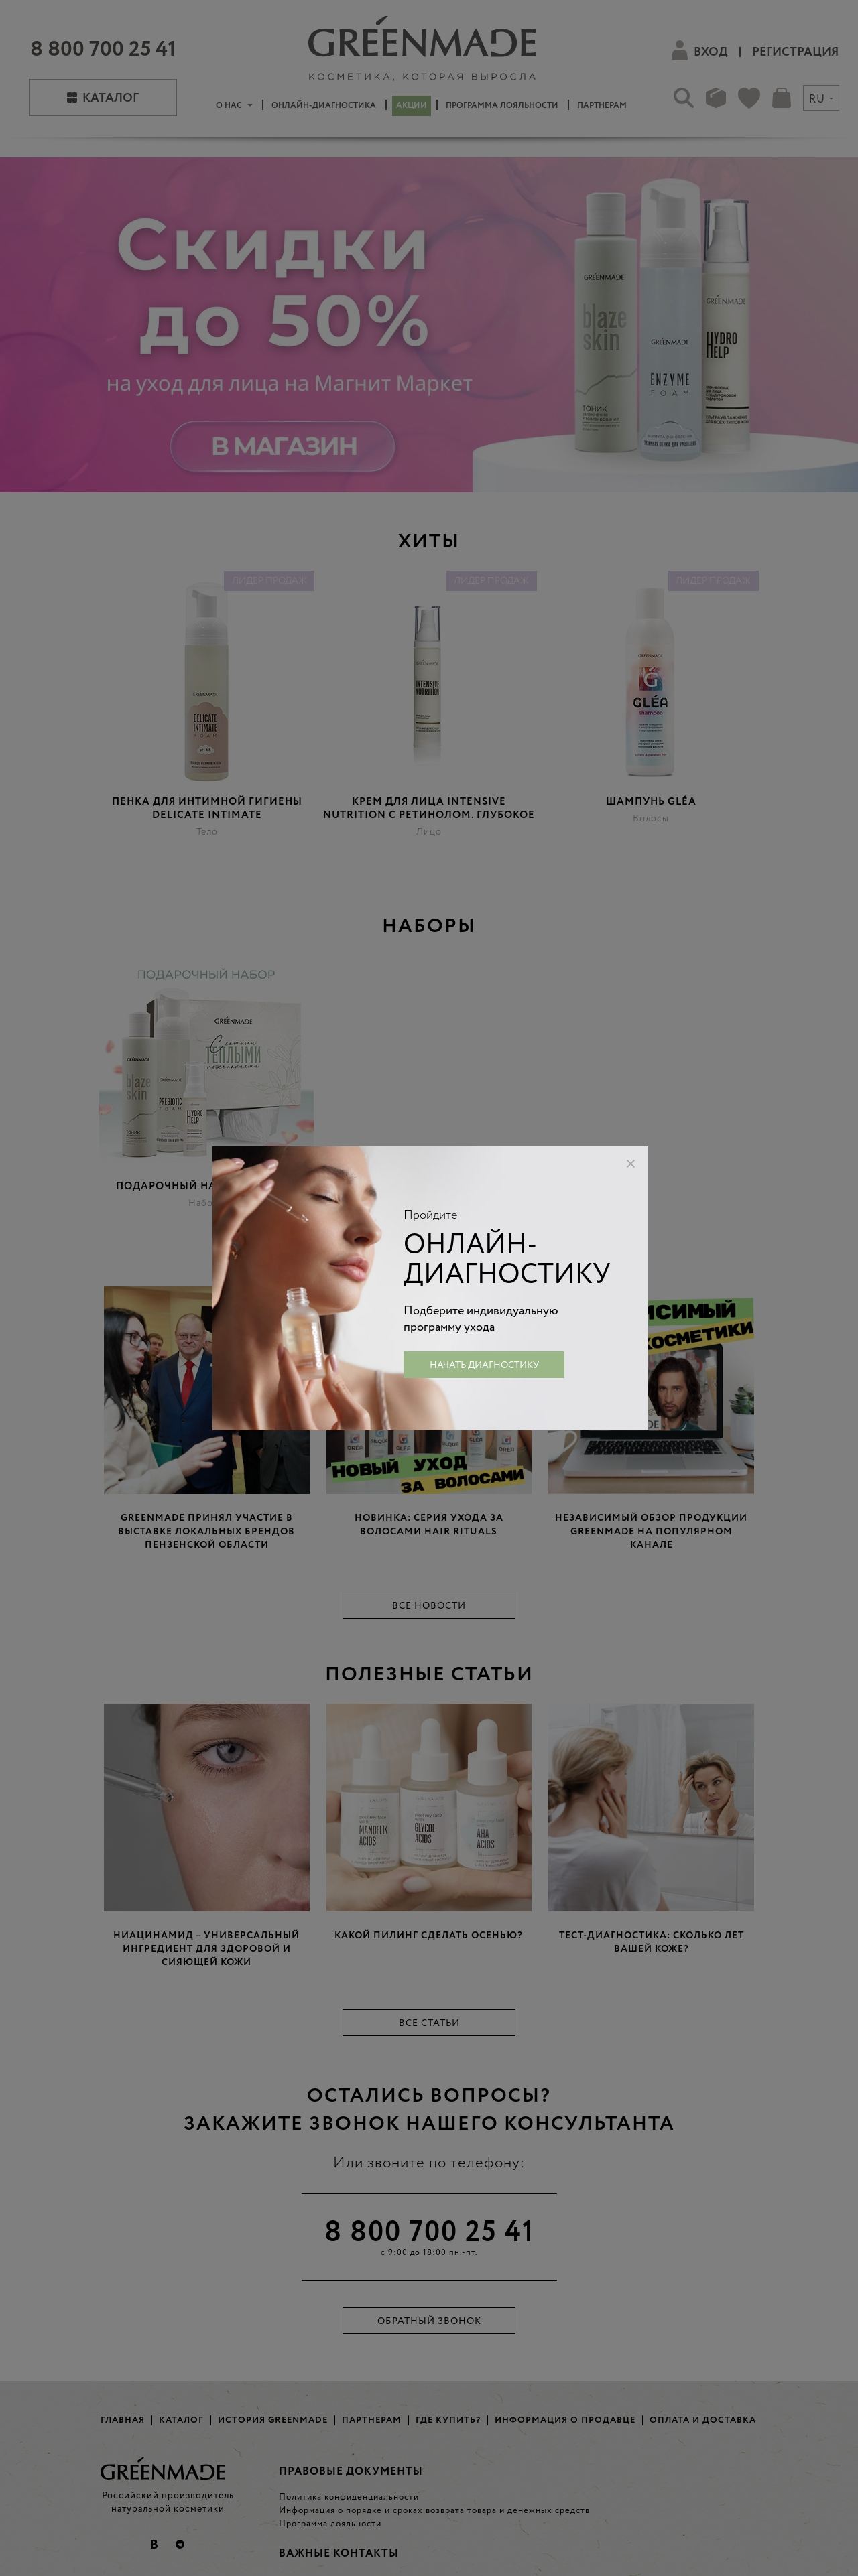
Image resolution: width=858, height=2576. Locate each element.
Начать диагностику (484, 1365)
